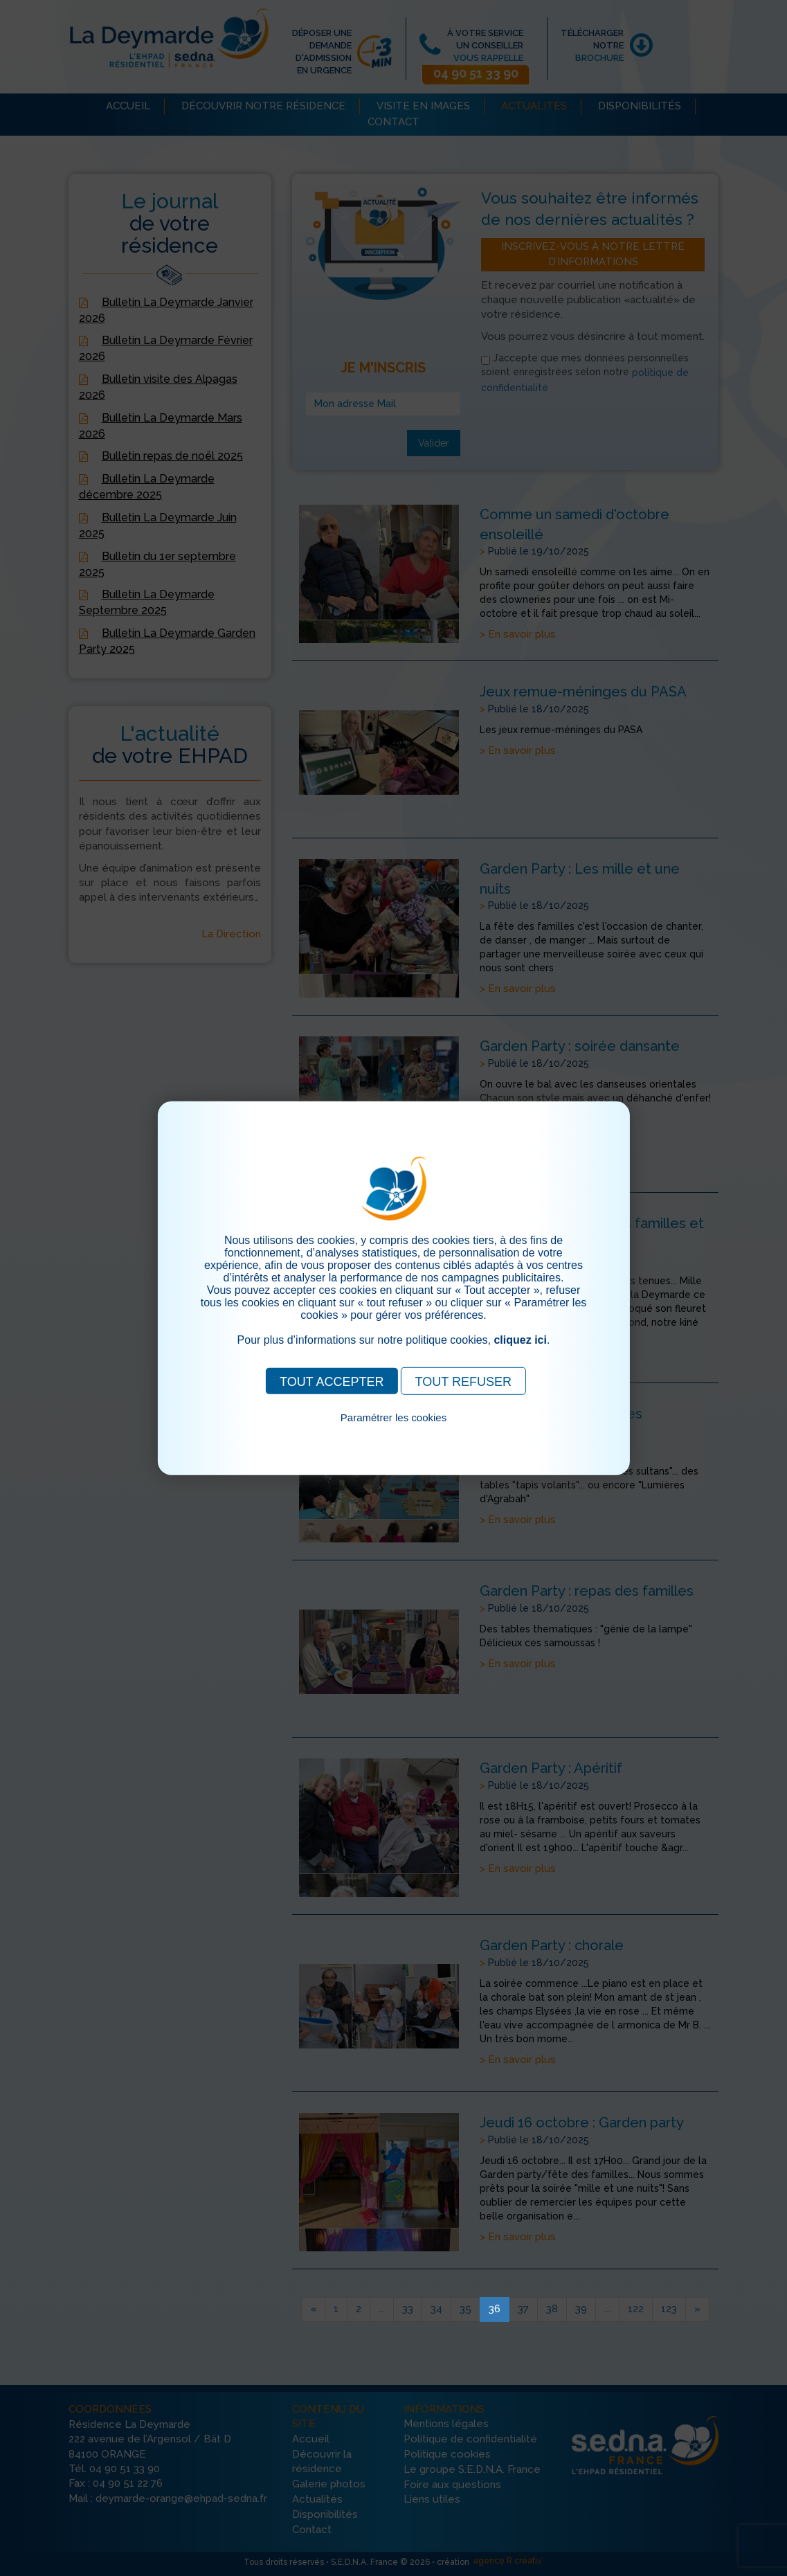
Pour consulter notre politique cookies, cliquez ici (394, 1433)
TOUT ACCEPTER (331, 1381)
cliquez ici (520, 1339)
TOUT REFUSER (463, 1381)
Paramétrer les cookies (393, 1417)
